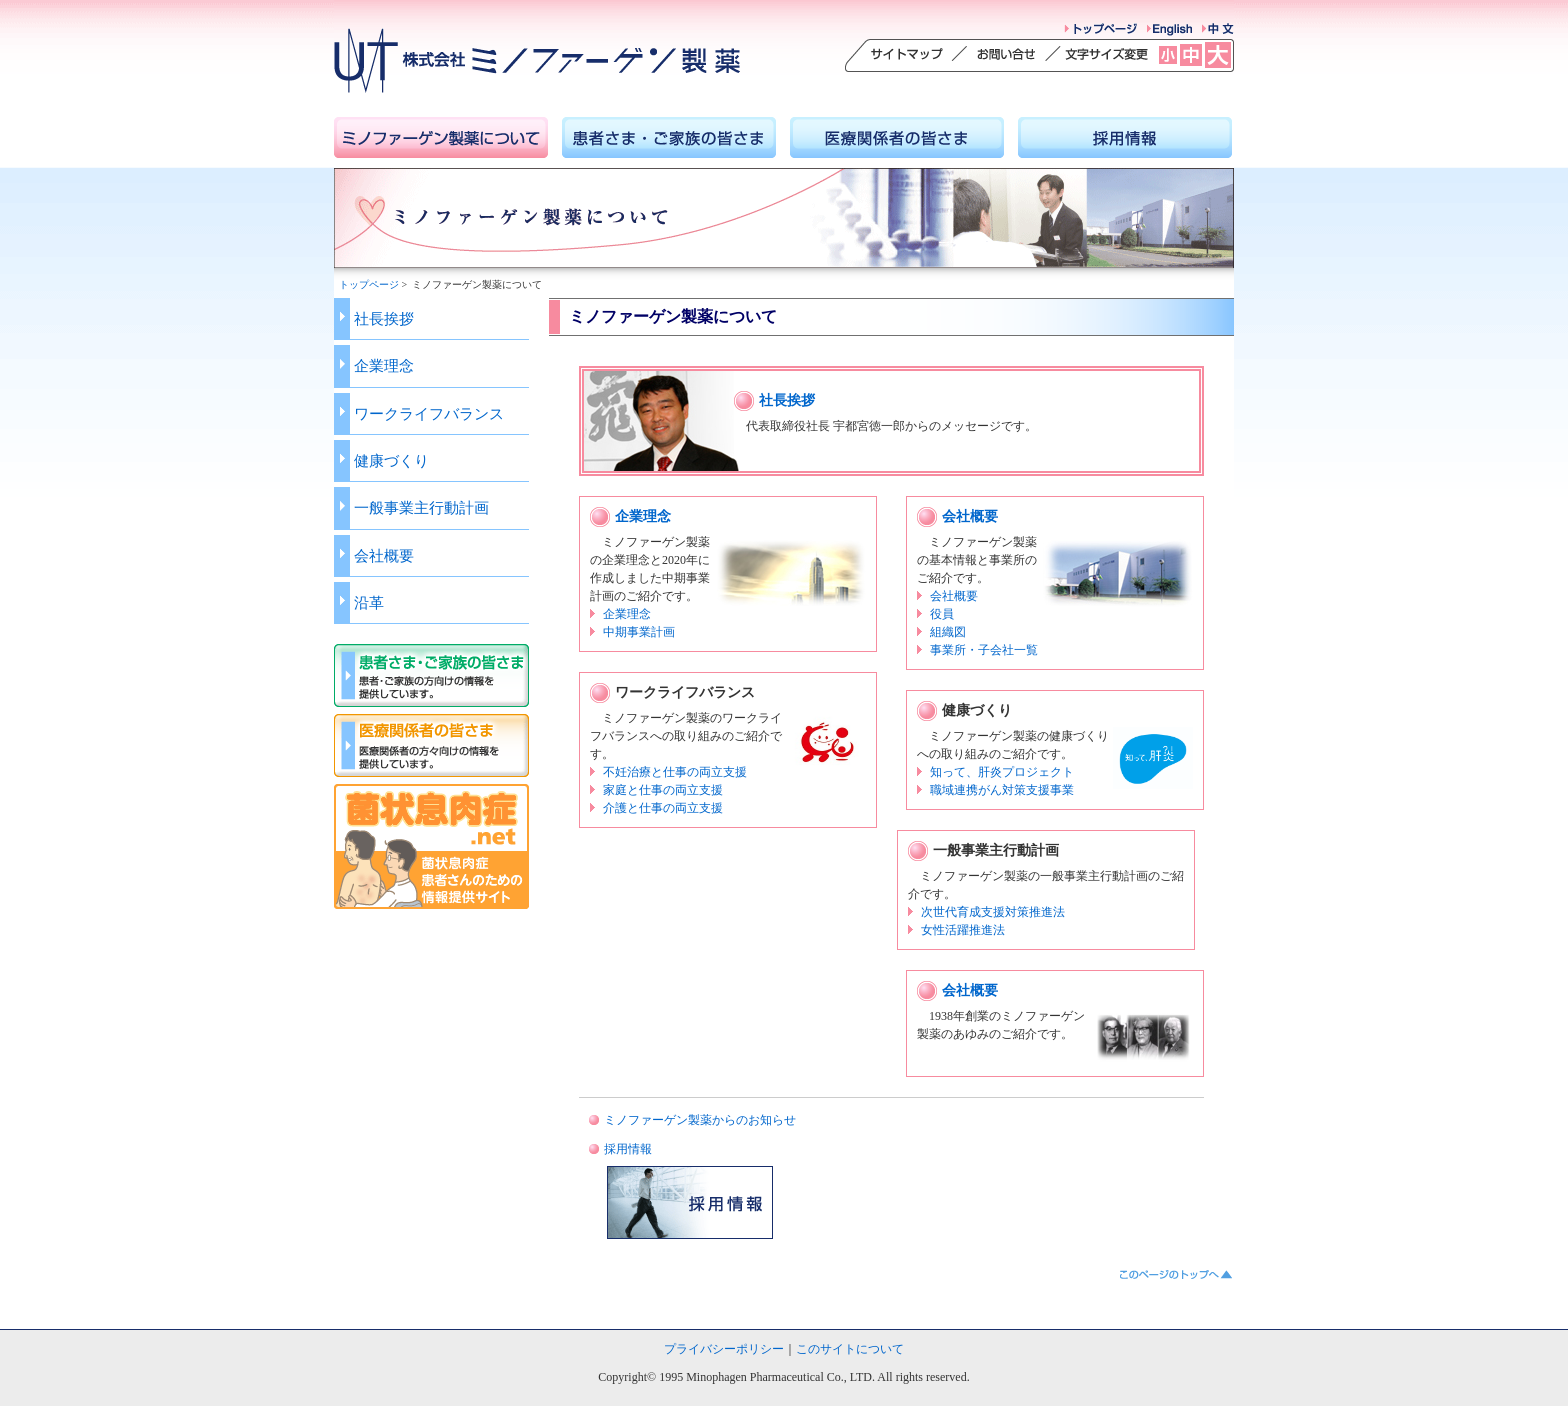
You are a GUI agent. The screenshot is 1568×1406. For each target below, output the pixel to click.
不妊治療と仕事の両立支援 (675, 772)
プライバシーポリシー (724, 1349)
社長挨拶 (384, 318)
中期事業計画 (639, 632)
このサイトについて (850, 1349)
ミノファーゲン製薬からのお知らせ (700, 1120)
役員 (942, 614)
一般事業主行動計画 (421, 507)
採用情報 (628, 1149)
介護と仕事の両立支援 (663, 808)
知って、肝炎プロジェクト (1002, 772)
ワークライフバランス (429, 413)
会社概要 (384, 555)
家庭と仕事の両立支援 (663, 790)
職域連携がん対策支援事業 (1002, 790)
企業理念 (384, 365)
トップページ (369, 284)
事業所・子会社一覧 (984, 650)
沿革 (369, 602)
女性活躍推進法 (963, 930)
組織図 (948, 632)
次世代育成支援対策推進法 (993, 912)
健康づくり (391, 460)
